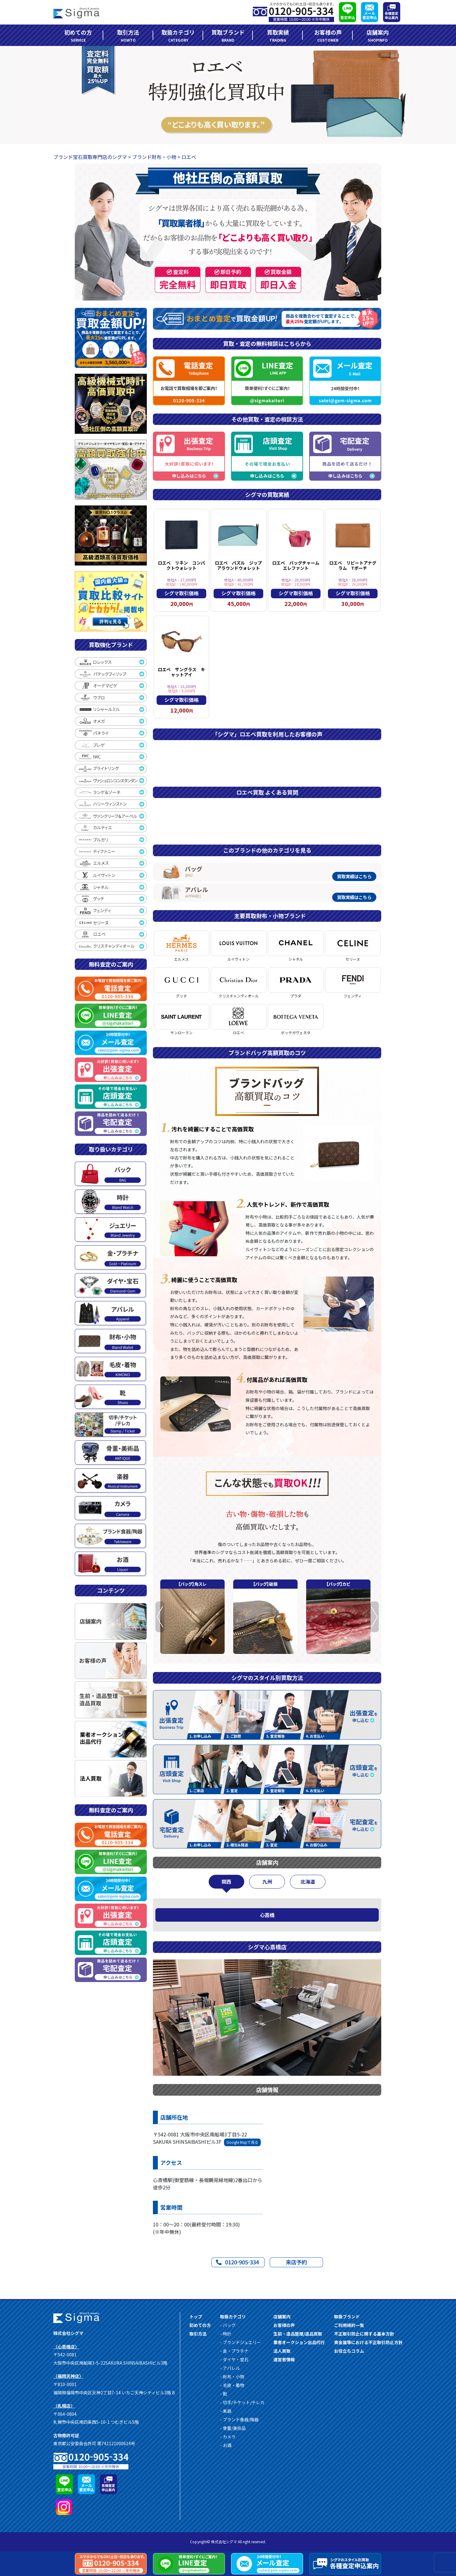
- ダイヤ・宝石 (234, 2359)
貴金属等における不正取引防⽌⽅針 (368, 2342)
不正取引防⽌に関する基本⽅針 (364, 2334)
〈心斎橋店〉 (66, 2346)
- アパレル (230, 2368)
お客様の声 (328, 36)
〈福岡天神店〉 (68, 2376)
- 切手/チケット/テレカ (242, 2402)
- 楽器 (225, 2411)
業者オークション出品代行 (299, 2342)
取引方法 (128, 36)
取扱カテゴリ (178, 36)
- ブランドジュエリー (240, 2342)
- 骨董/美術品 (233, 2428)
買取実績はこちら (354, 876)
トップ (195, 2316)
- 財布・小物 (232, 2377)
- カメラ (228, 2437)
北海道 (307, 1881)
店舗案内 (378, 36)
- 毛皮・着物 (232, 2385)
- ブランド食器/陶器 (239, 2419)
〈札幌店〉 (64, 2406)
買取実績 (278, 36)
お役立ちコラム (349, 2351)
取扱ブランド (347, 2316)
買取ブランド (228, 36)
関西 (226, 1881)
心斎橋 (267, 1915)
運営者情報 (284, 2359)
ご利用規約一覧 (349, 2325)
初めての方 (78, 36)
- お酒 (225, 2445)
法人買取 (282, 2351)
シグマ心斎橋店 (267, 1947)
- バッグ (228, 2325)
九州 (267, 1881)
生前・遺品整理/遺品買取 (297, 2334)
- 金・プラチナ (234, 2351)
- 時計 (225, 2334)
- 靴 (223, 2394)
